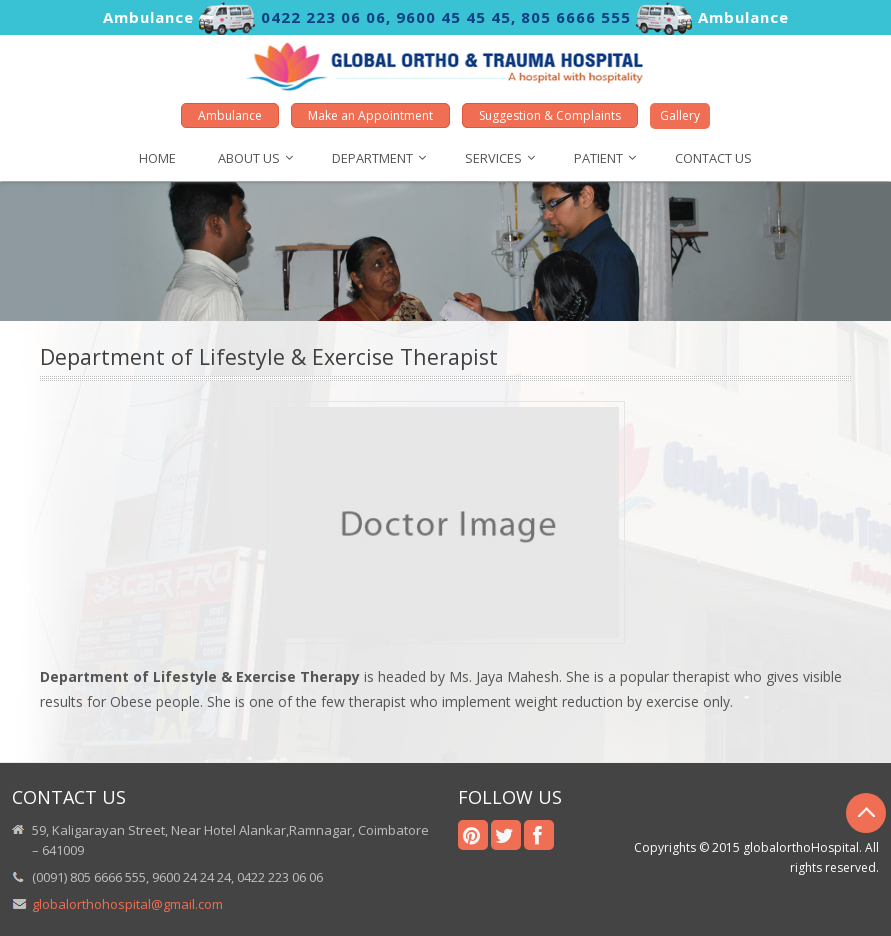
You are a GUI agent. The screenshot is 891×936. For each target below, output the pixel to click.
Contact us (713, 158)
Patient (598, 158)
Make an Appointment (370, 115)
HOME (157, 158)
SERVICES (493, 158)
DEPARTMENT (372, 158)
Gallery (680, 115)
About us (249, 158)
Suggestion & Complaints (550, 115)
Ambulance (230, 115)
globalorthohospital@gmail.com (127, 904)
